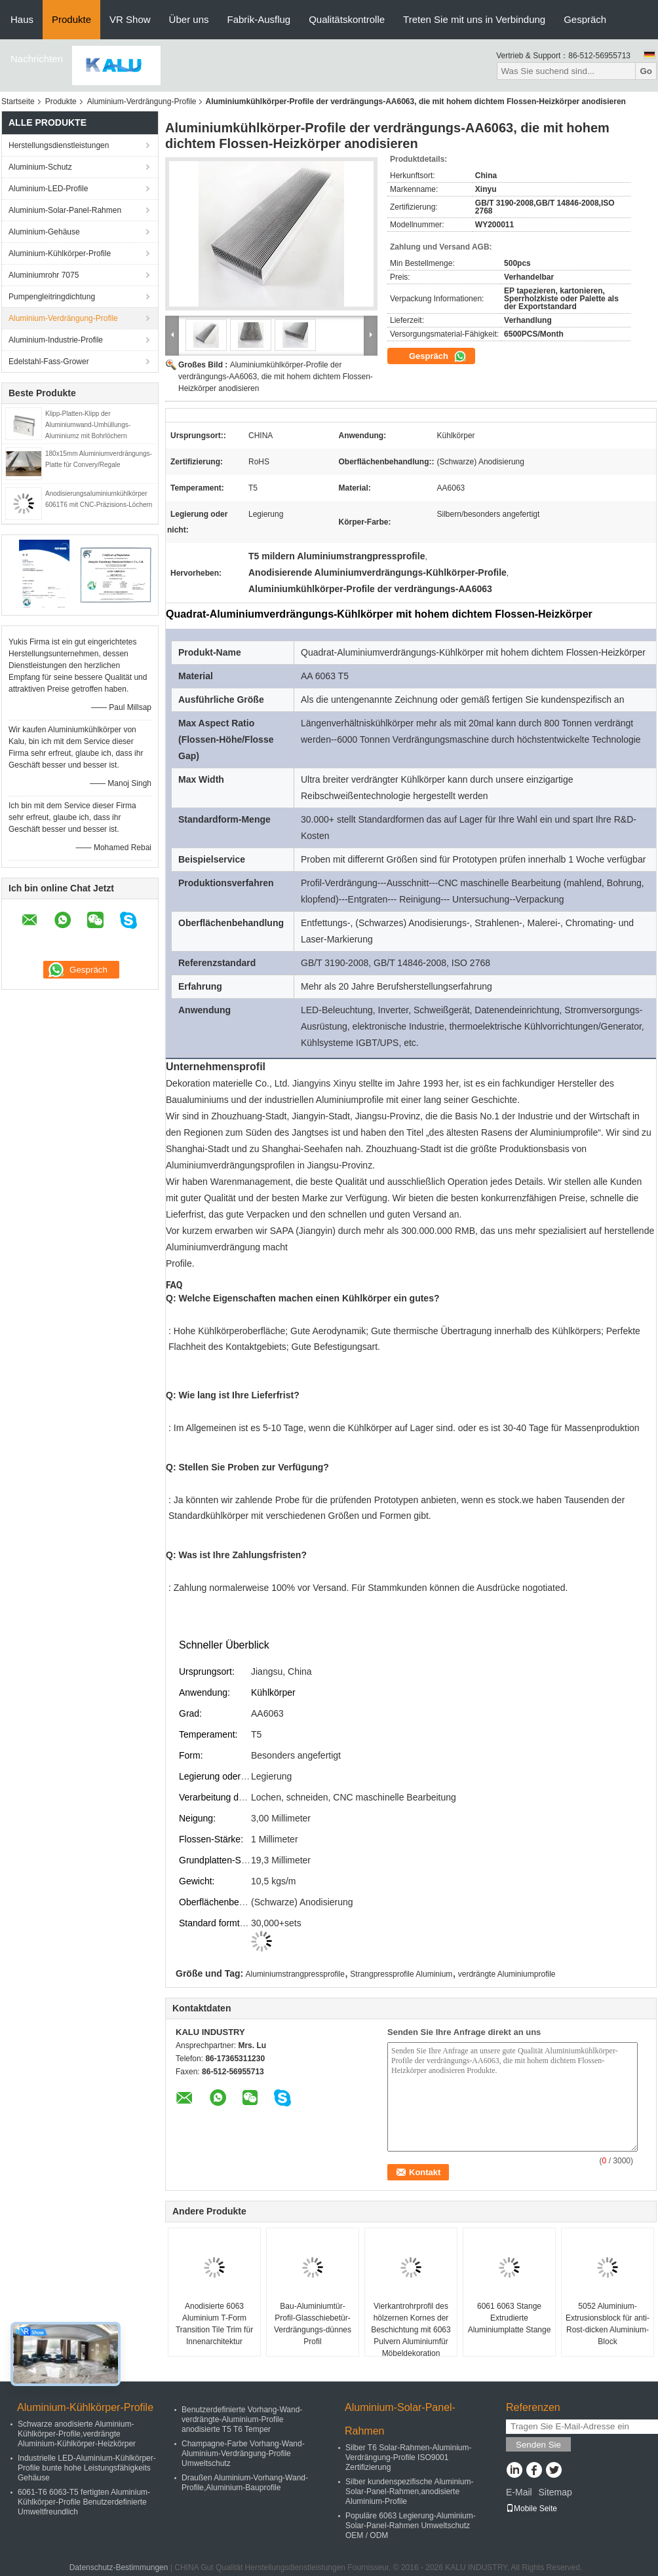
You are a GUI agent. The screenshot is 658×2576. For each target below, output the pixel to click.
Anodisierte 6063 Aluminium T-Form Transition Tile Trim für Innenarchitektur (214, 2324)
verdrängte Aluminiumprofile (507, 1974)
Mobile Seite (531, 2508)
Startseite (18, 101)
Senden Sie (538, 2445)
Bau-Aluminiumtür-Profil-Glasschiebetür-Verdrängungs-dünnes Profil (312, 2324)
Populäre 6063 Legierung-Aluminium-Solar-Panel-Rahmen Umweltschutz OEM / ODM (410, 2525)
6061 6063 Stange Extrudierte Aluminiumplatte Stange (509, 2318)
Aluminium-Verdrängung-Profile (142, 101)
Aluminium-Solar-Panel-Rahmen (65, 210)
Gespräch (585, 19)
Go (646, 71)
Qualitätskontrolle (347, 19)
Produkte (71, 19)
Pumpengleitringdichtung (52, 296)
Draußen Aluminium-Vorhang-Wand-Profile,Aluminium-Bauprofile (245, 2482)
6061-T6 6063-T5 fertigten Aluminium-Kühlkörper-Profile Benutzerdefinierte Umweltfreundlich (84, 2502)
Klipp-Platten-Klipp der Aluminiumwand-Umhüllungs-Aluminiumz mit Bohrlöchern (87, 424)
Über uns (189, 19)
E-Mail (519, 2492)
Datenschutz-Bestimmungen (118, 2567)
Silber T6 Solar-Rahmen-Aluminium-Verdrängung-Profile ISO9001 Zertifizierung (408, 2457)
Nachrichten (36, 58)
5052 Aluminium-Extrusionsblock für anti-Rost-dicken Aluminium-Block (607, 2324)
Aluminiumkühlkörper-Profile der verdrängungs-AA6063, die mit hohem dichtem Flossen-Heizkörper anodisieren (275, 376)
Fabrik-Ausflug (258, 19)
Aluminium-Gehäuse (44, 231)
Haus (21, 19)
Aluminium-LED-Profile (48, 188)
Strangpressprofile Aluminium (401, 1974)
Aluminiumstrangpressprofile (295, 1974)
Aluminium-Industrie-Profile (56, 340)
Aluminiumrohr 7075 (44, 275)
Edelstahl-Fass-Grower (49, 361)
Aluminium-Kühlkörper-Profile (60, 253)
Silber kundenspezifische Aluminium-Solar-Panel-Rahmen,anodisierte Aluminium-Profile (409, 2491)
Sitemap (554, 2492)
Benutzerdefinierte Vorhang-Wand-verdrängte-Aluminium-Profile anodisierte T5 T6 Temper (242, 2419)
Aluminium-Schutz (40, 167)
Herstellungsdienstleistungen (59, 145)
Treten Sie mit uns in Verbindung (474, 19)
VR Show (130, 19)
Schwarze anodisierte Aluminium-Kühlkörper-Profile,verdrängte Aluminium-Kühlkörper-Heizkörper (77, 2433)
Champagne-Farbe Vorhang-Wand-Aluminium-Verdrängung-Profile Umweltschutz (243, 2453)
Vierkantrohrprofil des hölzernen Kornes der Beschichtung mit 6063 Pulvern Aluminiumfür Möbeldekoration (410, 2330)
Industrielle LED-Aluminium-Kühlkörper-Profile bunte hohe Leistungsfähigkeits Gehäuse (87, 2468)
